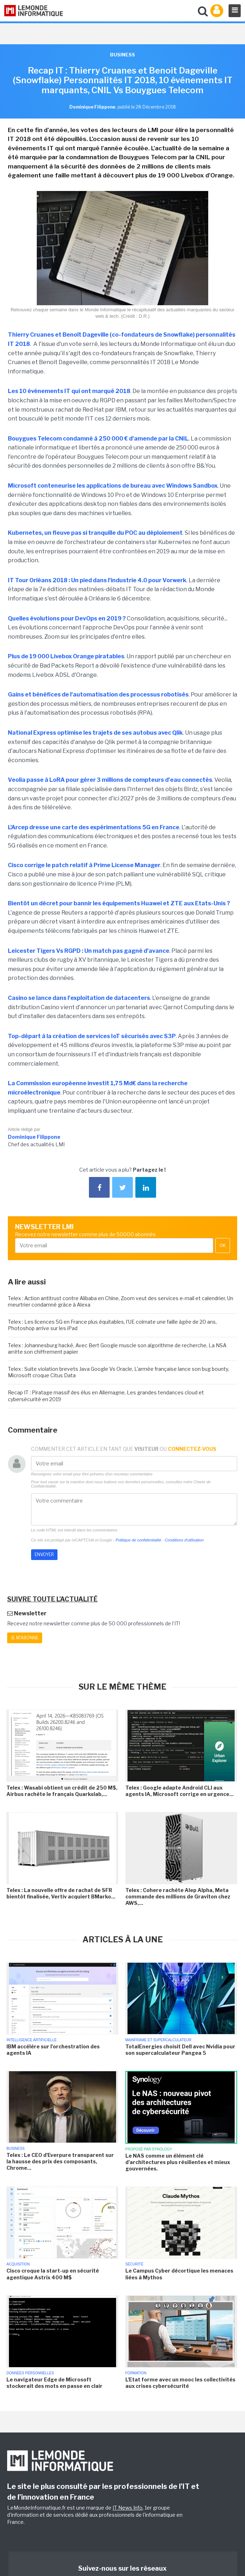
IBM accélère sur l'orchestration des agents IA (53, 2049)
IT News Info (127, 2508)
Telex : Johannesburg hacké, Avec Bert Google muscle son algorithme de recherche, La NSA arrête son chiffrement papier (117, 1348)
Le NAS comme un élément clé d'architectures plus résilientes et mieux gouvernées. (177, 2162)
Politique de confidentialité (138, 1540)
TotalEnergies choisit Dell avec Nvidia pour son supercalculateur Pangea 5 (180, 2049)
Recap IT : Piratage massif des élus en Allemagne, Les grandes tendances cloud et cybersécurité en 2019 (106, 1395)
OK (223, 1245)
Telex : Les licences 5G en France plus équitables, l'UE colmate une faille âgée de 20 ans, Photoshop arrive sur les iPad (112, 1325)
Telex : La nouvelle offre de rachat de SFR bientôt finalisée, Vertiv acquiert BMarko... (60, 1893)
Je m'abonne (25, 1637)
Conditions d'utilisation (184, 1540)
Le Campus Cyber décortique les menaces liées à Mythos (179, 2274)
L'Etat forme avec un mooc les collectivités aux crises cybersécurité (180, 2382)
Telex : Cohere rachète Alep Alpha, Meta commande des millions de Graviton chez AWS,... (177, 1896)
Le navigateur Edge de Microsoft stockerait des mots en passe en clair (54, 2382)
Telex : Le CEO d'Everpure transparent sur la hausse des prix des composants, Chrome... (60, 2161)
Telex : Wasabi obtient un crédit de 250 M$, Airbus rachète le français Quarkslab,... (62, 1791)
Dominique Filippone (34, 1137)
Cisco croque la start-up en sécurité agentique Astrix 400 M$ (52, 2274)
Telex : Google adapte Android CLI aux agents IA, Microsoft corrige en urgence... (179, 1791)
